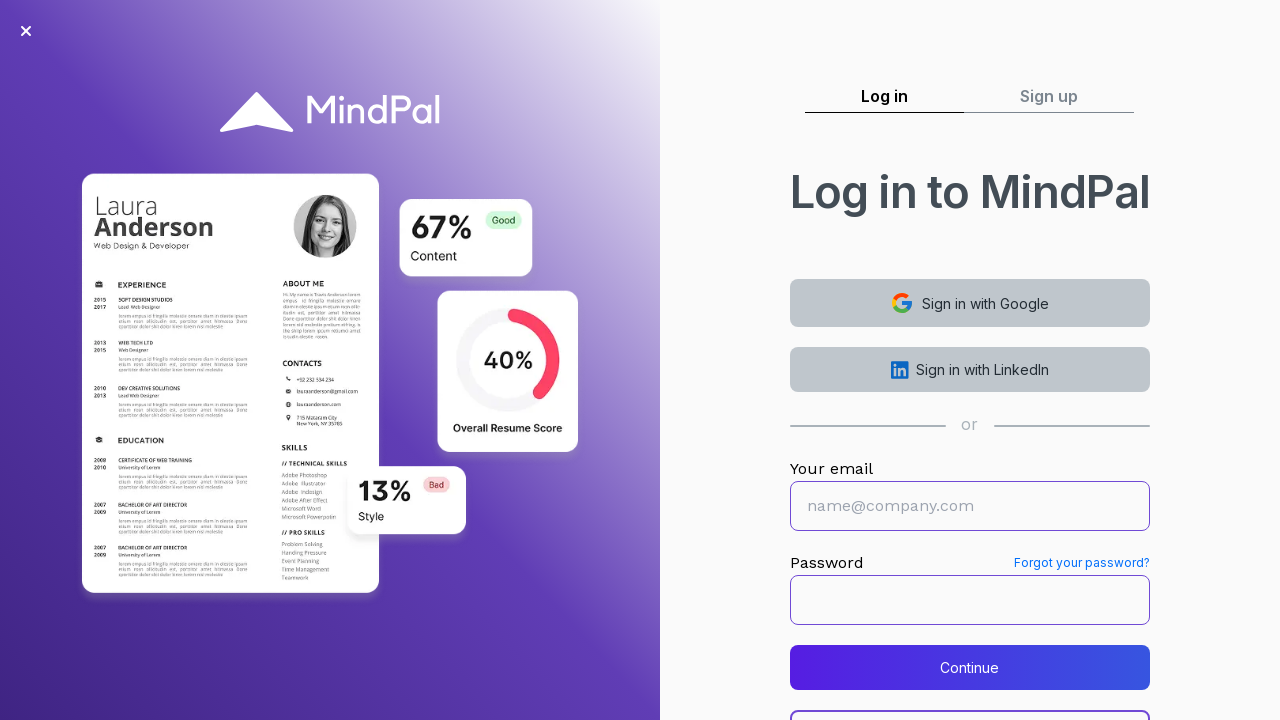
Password (827, 562)
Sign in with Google (969, 303)
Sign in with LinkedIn (970, 370)
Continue (969, 667)
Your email (831, 468)
